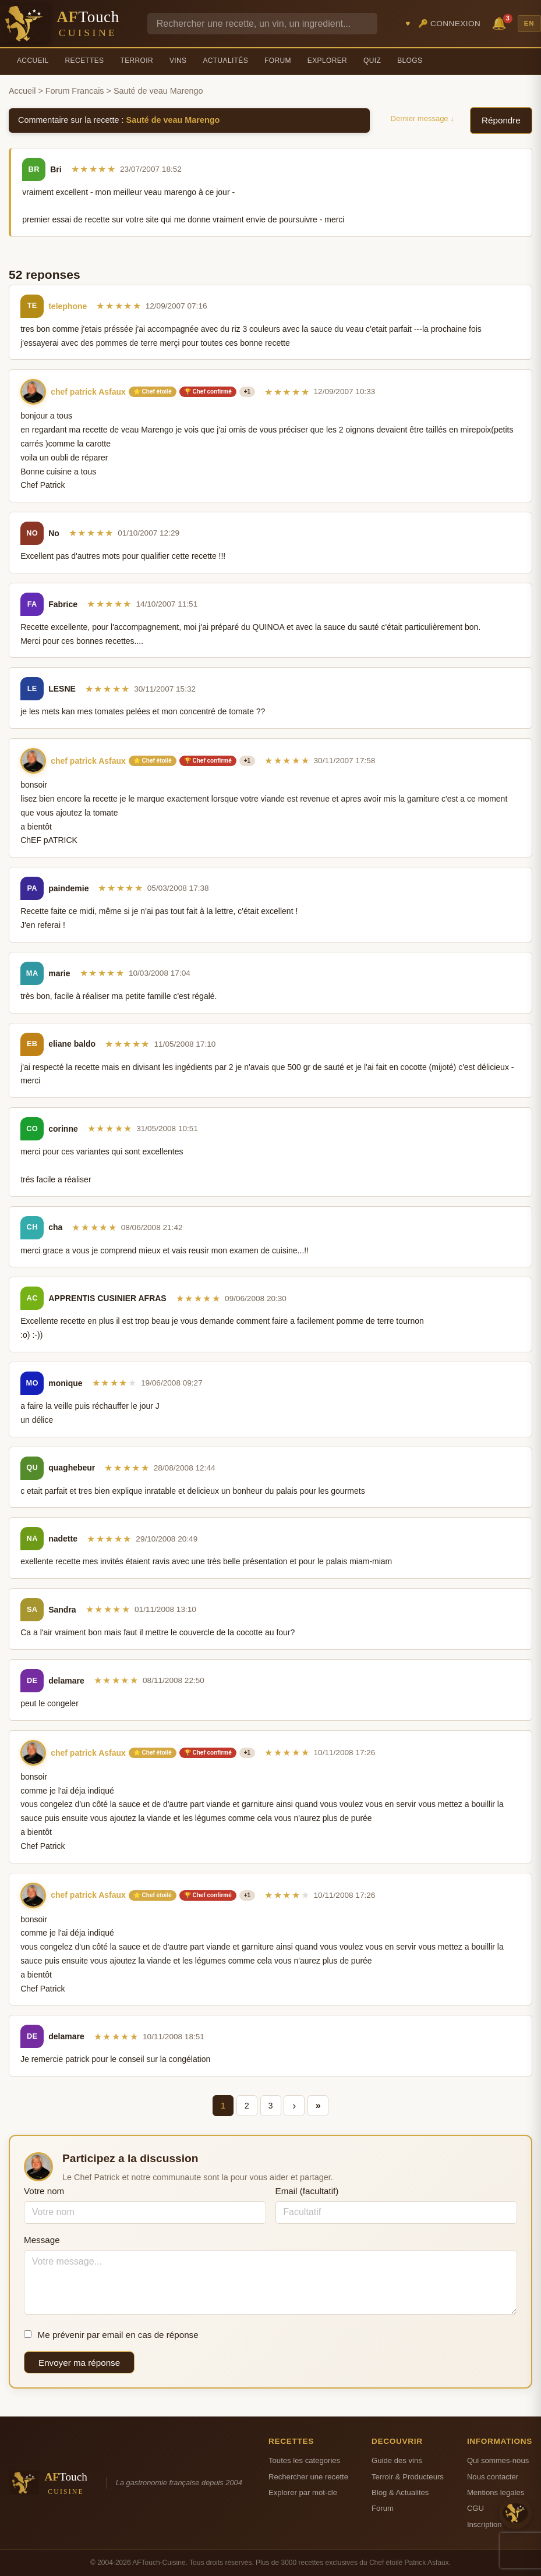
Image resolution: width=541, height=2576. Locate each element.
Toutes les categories (304, 2460)
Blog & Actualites (400, 2492)
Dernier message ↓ (422, 118)
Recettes (84, 60)
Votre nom (44, 2191)
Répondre (501, 120)
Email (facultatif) (307, 2191)
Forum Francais (74, 90)
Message (42, 2240)
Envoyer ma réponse (79, 2363)
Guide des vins (397, 2460)
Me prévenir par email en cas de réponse (111, 2335)
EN (529, 23)
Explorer (327, 60)
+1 (247, 391)
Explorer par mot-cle (302, 2492)
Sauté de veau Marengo (173, 120)
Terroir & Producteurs (408, 2476)
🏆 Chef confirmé (208, 391)
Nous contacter (492, 2476)
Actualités (225, 60)
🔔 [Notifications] (501, 22)
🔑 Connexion (449, 23)
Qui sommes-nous (498, 2460)
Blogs (409, 60)
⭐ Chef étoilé (152, 391)
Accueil (33, 60)
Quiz (372, 60)
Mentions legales (495, 2492)
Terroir (136, 60)
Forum (277, 60)
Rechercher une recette (308, 2476)
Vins (177, 60)
